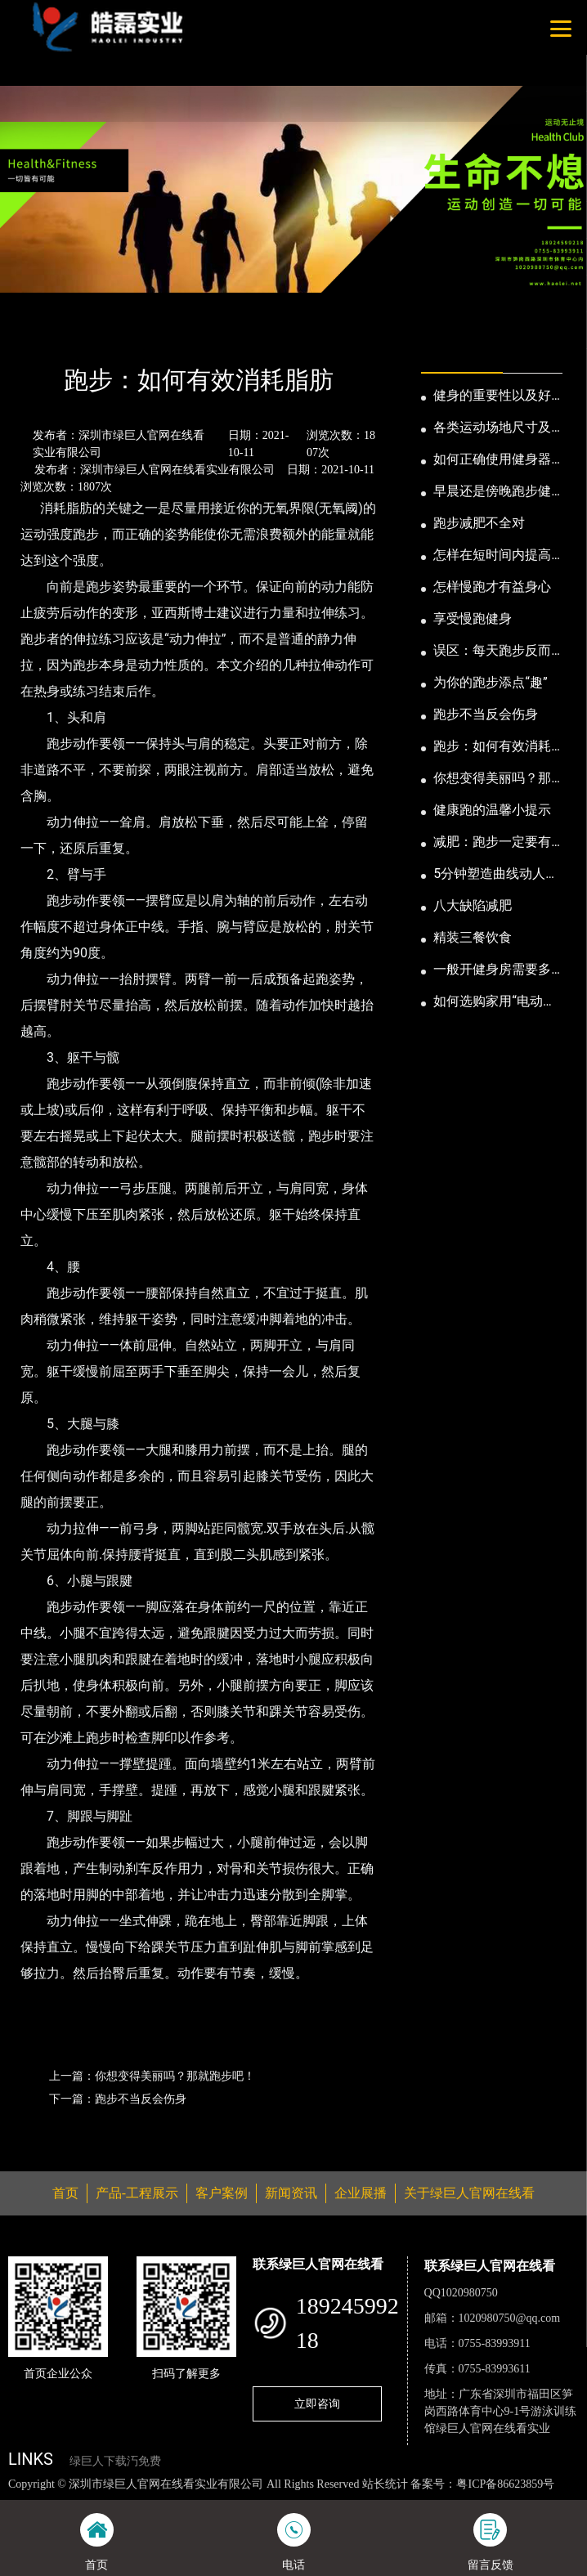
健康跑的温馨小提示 (492, 810)
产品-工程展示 (137, 2193)
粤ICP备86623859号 (505, 2484)
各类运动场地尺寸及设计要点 (492, 428)
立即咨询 (317, 2403)
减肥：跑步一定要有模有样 (492, 843)
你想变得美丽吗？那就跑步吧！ (492, 779)
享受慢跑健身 (472, 618)
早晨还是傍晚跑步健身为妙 (492, 492)
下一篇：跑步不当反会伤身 (117, 2098)
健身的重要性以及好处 (492, 396)
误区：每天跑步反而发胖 (492, 652)
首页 (35, 336)
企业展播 (360, 2193)
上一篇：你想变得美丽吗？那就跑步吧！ (152, 2075)
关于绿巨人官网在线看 (469, 2193)
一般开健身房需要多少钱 (492, 970)
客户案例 (221, 2193)
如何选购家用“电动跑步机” (494, 1002)
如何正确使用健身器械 (492, 460)
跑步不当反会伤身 (485, 714)
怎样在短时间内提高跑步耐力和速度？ (492, 556)
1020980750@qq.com (510, 2318)
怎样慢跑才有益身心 (492, 586)
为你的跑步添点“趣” (490, 682)
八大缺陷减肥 (472, 905)
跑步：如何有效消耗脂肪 (492, 747)
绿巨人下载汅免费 (115, 2461)
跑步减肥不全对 (479, 523)
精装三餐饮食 (472, 937)
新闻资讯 (88, 336)
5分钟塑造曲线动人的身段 (495, 875)
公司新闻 (153, 336)
